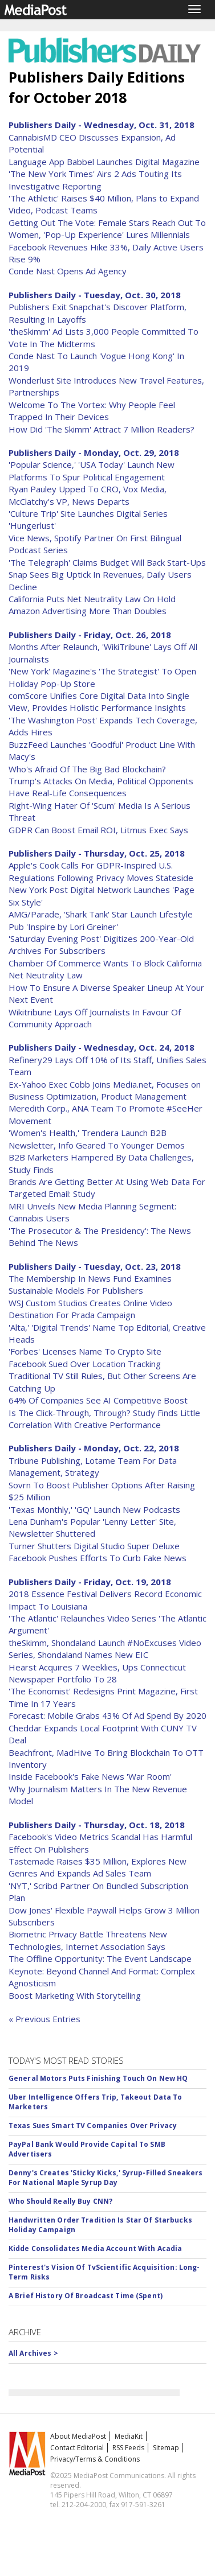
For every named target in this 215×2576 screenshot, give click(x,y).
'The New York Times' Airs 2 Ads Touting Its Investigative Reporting (95, 179)
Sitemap (166, 2447)
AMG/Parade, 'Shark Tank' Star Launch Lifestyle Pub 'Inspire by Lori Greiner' (101, 920)
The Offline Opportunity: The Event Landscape (100, 1958)
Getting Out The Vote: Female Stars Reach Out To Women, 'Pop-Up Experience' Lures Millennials (107, 228)
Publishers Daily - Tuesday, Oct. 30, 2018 (95, 295)
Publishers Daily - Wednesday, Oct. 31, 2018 (101, 124)
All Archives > (33, 2353)
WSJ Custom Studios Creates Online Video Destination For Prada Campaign (90, 1308)
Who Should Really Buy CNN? (60, 2201)
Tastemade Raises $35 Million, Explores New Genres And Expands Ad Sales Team (97, 1867)
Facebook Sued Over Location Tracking (85, 1363)
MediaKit (129, 2436)
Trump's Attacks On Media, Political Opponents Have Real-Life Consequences (101, 787)
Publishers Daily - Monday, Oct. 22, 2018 (94, 1448)
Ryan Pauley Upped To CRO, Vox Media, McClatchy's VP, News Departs (88, 495)
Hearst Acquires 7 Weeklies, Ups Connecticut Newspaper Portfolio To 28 (97, 1673)
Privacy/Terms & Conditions (95, 2459)
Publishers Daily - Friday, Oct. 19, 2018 (90, 1581)
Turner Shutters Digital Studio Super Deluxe (94, 1546)
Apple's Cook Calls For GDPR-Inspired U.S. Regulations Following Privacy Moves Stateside (101, 871)
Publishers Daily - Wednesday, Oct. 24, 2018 (101, 1047)
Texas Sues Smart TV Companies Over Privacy (93, 2125)
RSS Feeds (128, 2447)
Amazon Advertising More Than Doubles (88, 610)
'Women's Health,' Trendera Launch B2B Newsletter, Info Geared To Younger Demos (97, 1138)
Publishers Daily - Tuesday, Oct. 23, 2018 (95, 1266)
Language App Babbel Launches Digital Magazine (104, 161)
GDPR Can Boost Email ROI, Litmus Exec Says (98, 830)
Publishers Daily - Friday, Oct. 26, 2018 (90, 634)
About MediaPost (78, 2436)
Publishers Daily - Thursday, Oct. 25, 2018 (97, 853)
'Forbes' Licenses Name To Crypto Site (85, 1351)
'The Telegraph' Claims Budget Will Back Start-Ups (107, 562)
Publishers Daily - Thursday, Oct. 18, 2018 (97, 1824)
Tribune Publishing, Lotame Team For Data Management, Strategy (93, 1466)
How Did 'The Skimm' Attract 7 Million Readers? (101, 429)
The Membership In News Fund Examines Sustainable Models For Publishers (90, 1284)
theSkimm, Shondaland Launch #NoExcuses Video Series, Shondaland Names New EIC (105, 1648)
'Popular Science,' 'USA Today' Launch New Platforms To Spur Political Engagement (92, 470)
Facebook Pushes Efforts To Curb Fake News (97, 1557)
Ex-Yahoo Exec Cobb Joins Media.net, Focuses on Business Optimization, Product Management (105, 1090)
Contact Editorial (77, 2447)
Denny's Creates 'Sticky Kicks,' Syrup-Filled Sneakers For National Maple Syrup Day (105, 2177)
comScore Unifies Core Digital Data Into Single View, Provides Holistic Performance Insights (99, 701)
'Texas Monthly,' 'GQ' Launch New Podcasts (94, 1509)
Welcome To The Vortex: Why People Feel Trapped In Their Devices (92, 410)
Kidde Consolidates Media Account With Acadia (95, 2248)
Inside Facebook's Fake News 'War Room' (90, 1776)
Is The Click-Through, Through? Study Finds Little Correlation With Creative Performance (104, 1418)
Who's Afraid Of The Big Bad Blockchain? (87, 769)
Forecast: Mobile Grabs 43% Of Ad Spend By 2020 (107, 1715)
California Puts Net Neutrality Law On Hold (92, 598)
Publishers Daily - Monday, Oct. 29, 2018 (94, 452)
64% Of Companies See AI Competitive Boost (98, 1400)
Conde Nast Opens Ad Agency (68, 271)
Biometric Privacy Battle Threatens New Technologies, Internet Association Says (88, 1940)
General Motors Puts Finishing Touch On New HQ (98, 2078)
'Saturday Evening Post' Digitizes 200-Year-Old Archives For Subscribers (101, 944)
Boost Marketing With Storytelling (75, 1995)
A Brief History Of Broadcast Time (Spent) (86, 2296)
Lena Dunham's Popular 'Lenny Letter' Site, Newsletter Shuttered (92, 1527)
